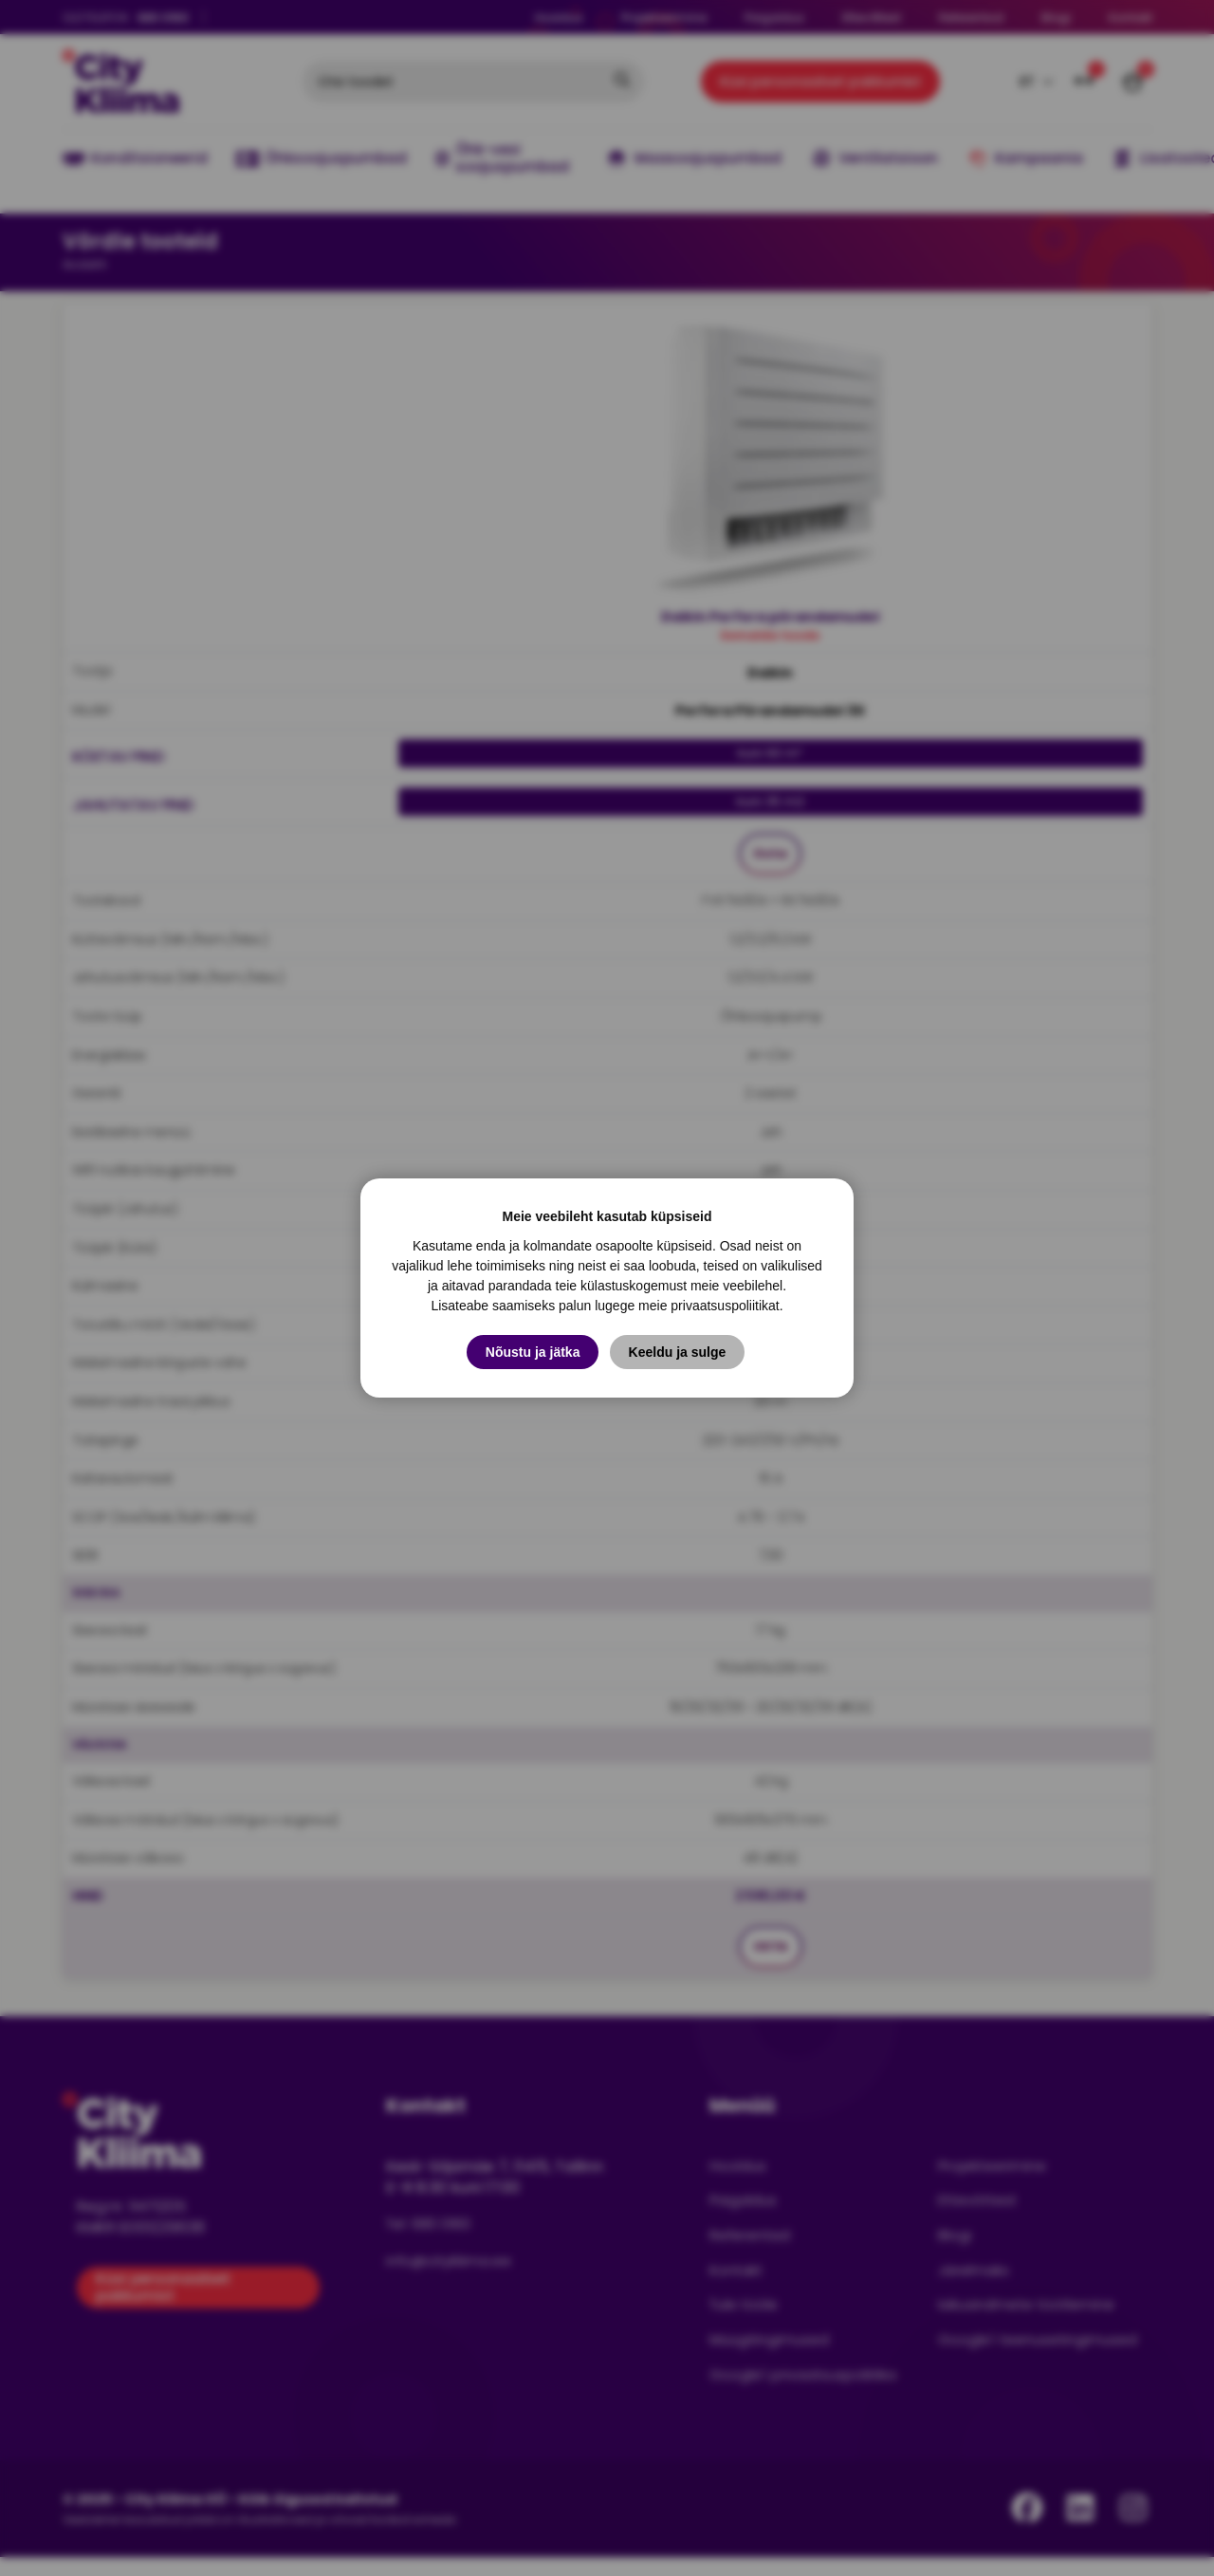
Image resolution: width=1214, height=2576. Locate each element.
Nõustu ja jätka (533, 1352)
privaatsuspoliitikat (725, 1305)
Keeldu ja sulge (679, 1352)
